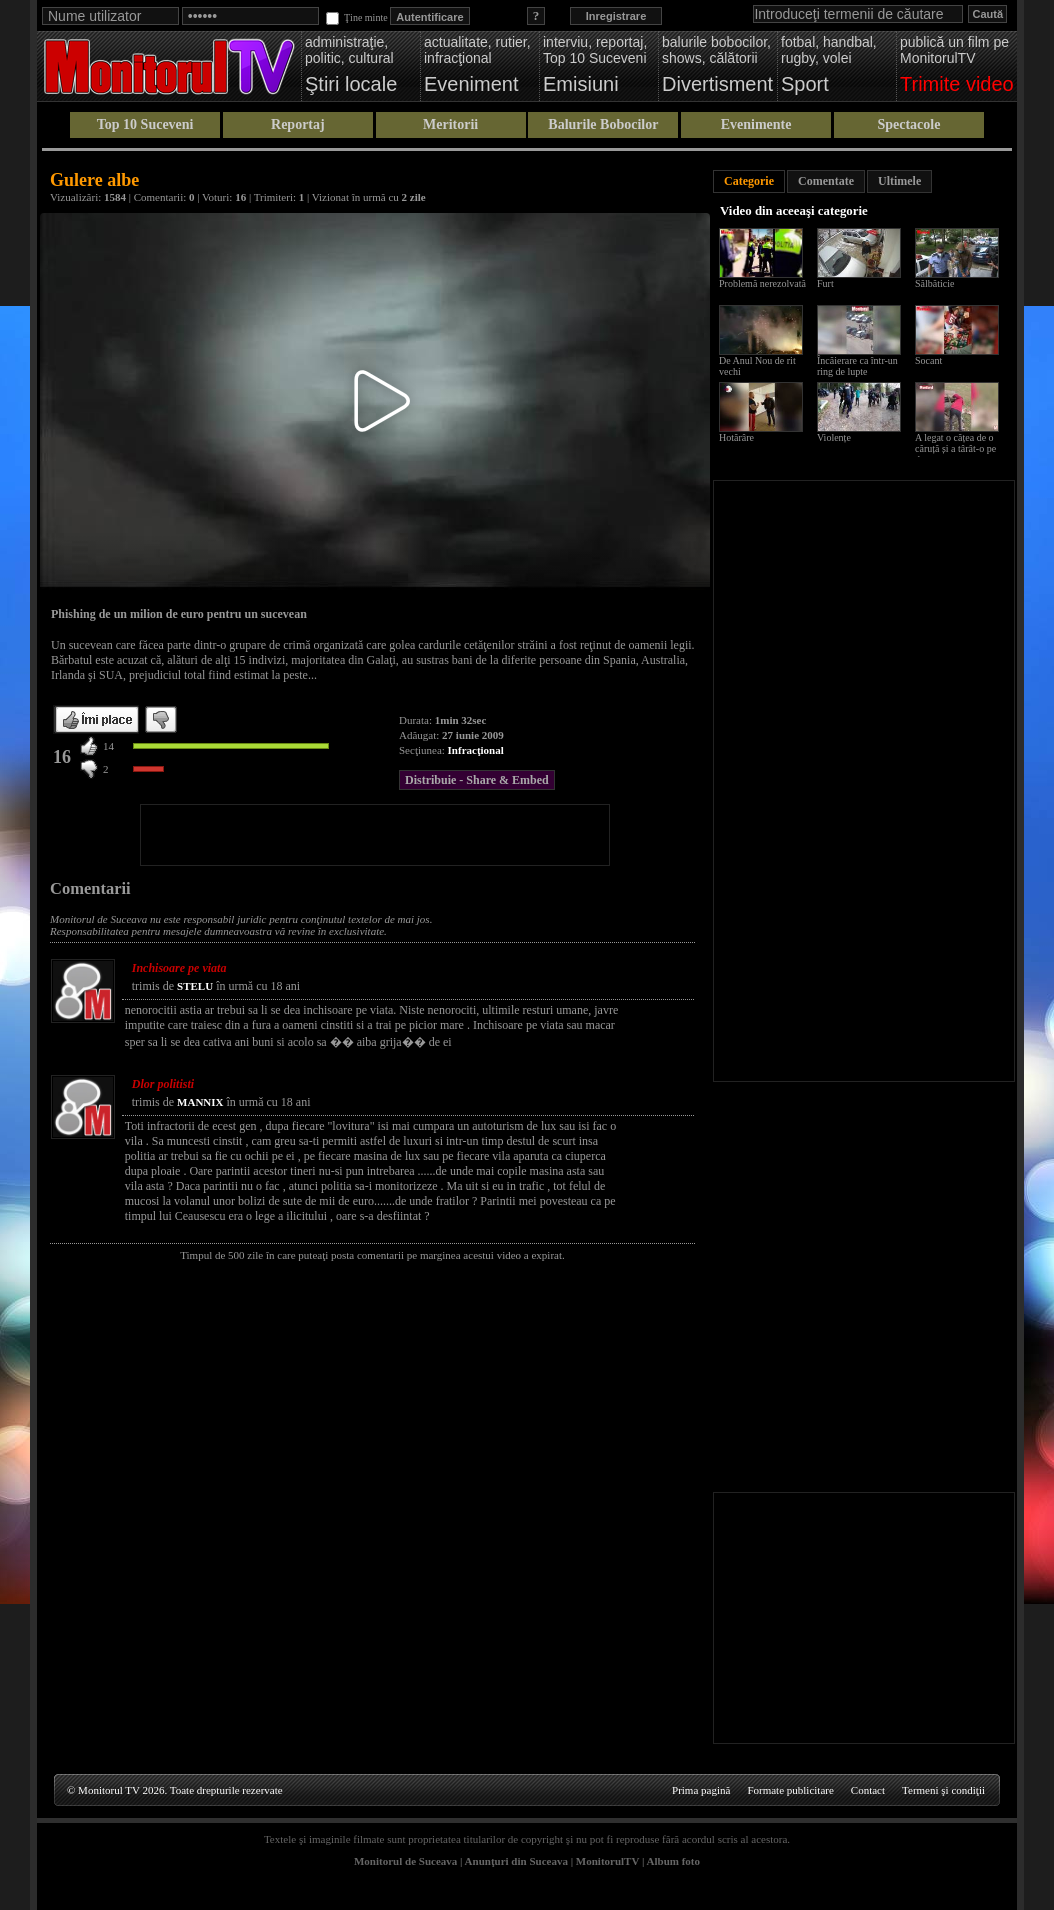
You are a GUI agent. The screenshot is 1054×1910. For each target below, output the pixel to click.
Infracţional (476, 750)
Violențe (834, 437)
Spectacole (908, 124)
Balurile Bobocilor (603, 124)
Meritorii (450, 124)
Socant (928, 360)
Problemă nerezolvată (762, 283)
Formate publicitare (790, 1790)
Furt (825, 283)
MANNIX (200, 1102)
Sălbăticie (934, 283)
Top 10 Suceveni (145, 124)
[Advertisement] (375, 835)
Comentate (826, 181)
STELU (195, 986)
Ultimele (899, 181)
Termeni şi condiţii (943, 1790)
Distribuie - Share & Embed (477, 780)
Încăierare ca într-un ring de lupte (857, 366)
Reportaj (298, 124)
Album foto (673, 1861)
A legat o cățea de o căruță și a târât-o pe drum (955, 448)
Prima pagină (701, 1790)
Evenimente (756, 124)
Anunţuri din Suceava (516, 1861)
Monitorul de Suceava (405, 1861)
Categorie (749, 181)
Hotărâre (736, 437)
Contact (868, 1790)
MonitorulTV (607, 1861)
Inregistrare (616, 16)
